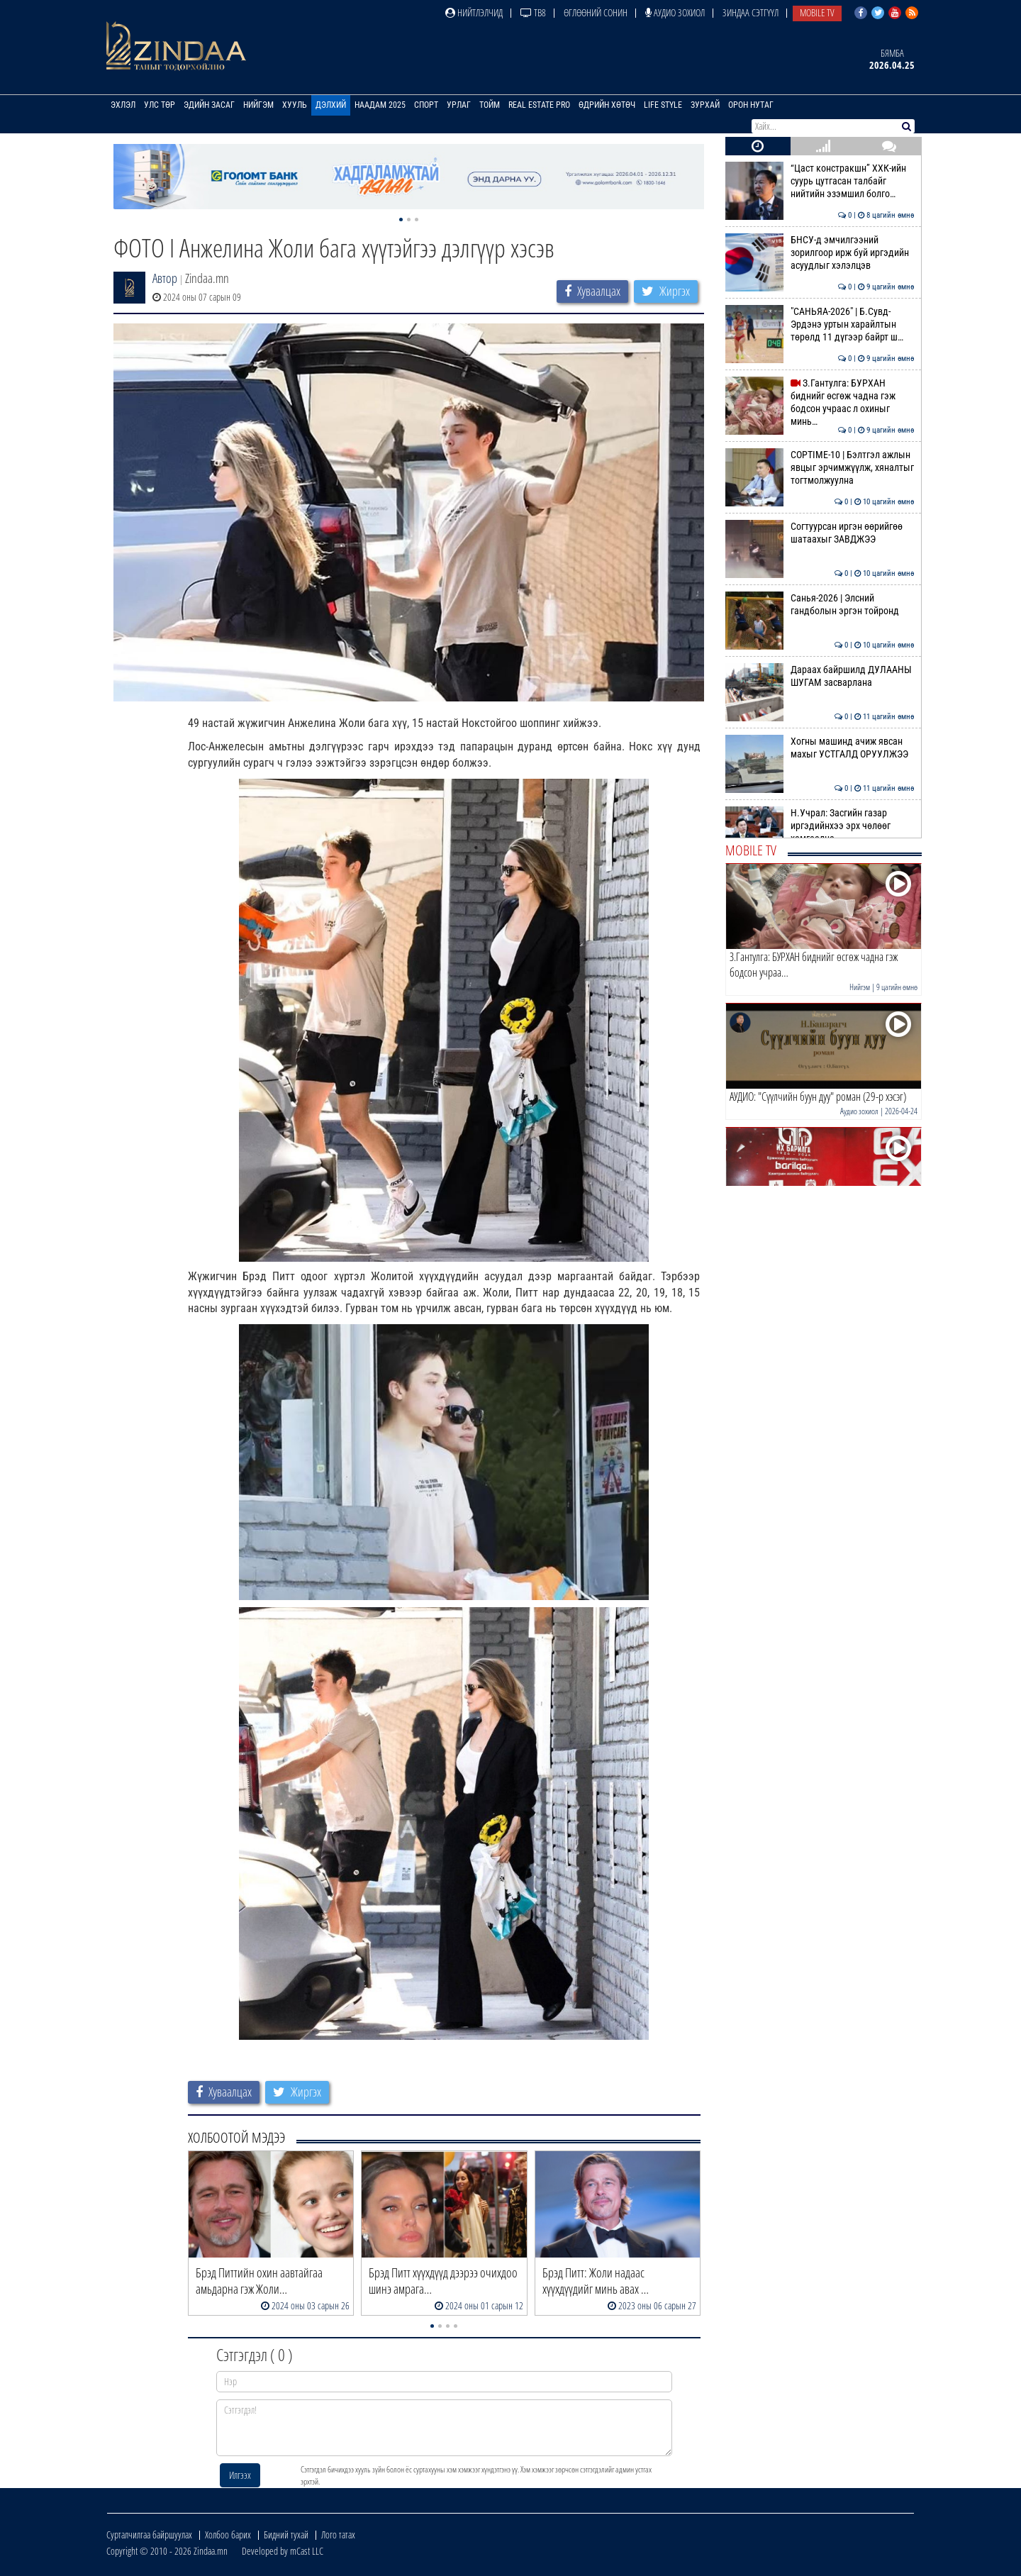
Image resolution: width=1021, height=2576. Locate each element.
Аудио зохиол (675, 12)
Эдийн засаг (209, 105)
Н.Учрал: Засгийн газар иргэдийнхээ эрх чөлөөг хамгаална (820, 825)
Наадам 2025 (380, 105)
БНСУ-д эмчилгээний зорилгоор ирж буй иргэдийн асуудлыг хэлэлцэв (820, 252)
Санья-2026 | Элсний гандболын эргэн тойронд (820, 604)
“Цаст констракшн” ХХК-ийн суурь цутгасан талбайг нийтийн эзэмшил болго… (820, 181)
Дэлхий (331, 105)
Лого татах (338, 2534)
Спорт (426, 105)
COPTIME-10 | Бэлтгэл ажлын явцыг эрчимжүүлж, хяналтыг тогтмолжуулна (820, 467)
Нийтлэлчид (474, 12)
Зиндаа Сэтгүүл (750, 12)
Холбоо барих (228, 2534)
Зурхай (705, 105)
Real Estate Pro (539, 105)
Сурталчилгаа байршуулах (149, 2534)
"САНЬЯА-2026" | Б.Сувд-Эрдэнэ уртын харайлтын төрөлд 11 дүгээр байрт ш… (820, 324)
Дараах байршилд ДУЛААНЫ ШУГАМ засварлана (820, 676)
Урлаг (459, 105)
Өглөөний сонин (595, 12)
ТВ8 (533, 12)
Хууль (294, 105)
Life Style (663, 105)
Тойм (489, 105)
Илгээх (240, 2475)
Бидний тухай (286, 2534)
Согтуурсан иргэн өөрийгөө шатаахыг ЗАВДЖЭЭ (820, 532)
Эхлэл (123, 105)
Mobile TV (817, 12)
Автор (164, 278)
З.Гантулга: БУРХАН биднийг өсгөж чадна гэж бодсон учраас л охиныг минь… (820, 402)
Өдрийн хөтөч (607, 105)
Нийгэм (258, 105)
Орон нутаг (751, 105)
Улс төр (159, 105)
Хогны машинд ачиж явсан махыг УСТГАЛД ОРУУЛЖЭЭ (820, 747)
